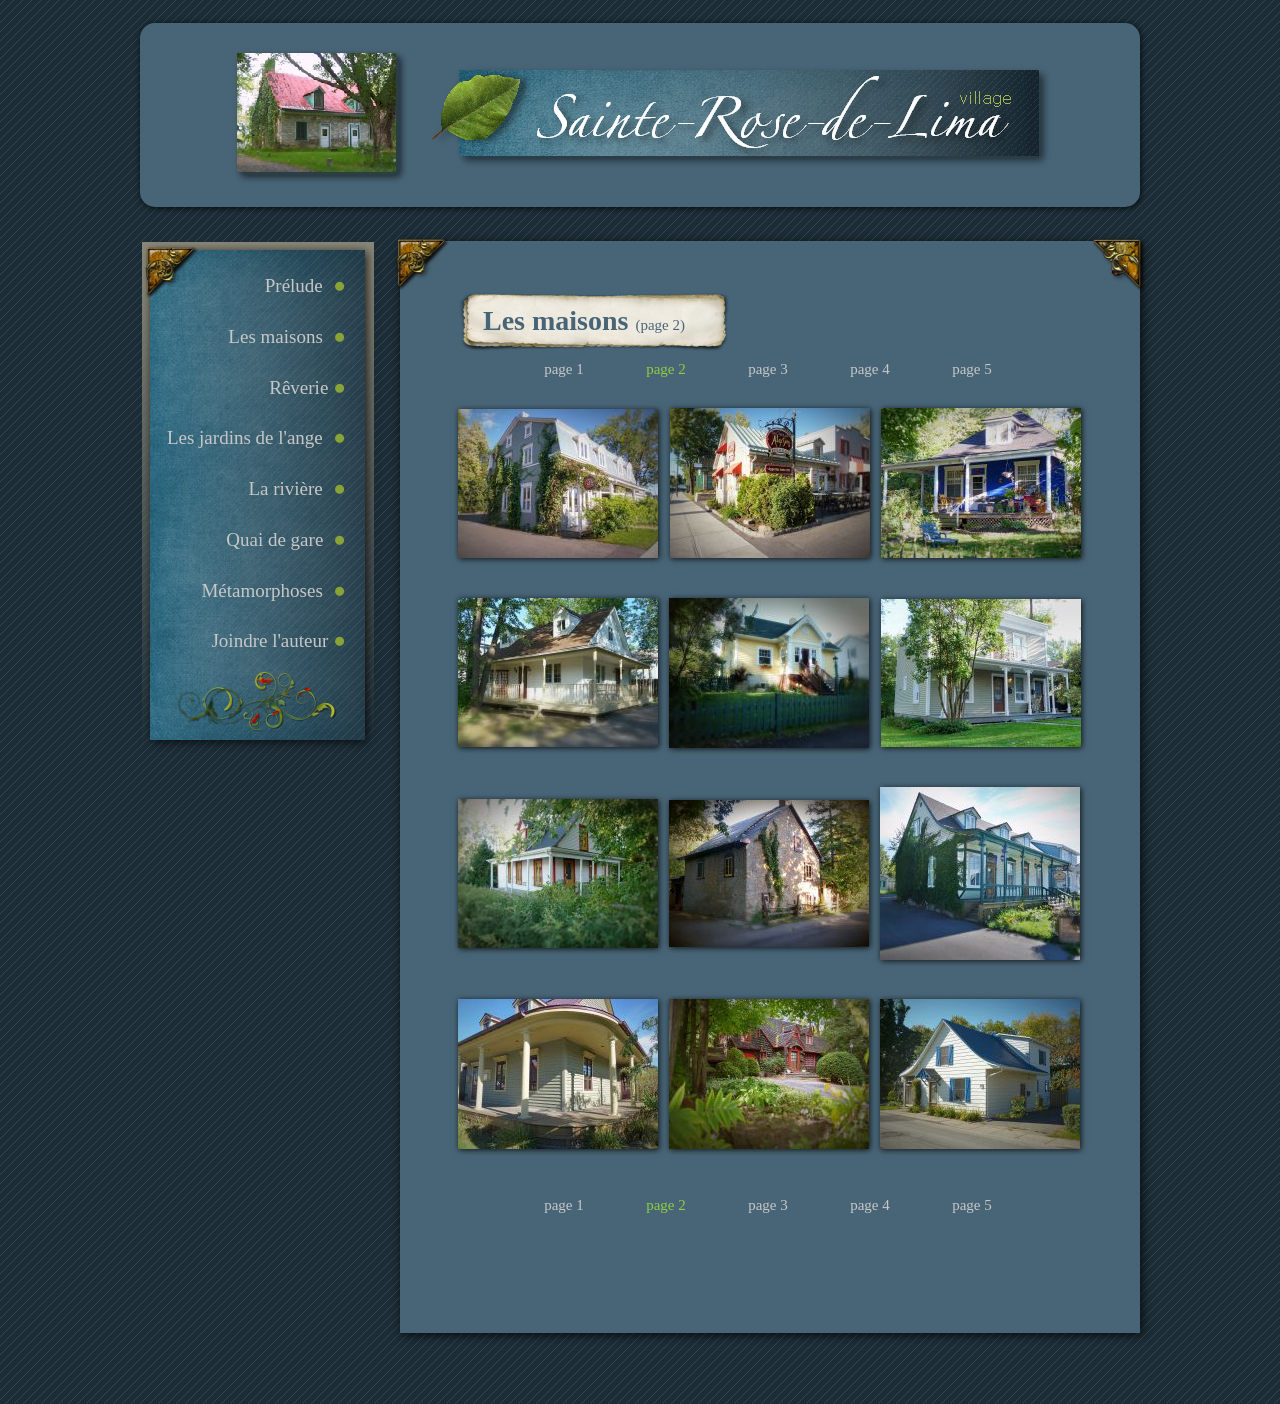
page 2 (666, 1205)
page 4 (870, 1205)
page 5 (972, 1205)
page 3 (768, 1205)
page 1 (564, 1205)
